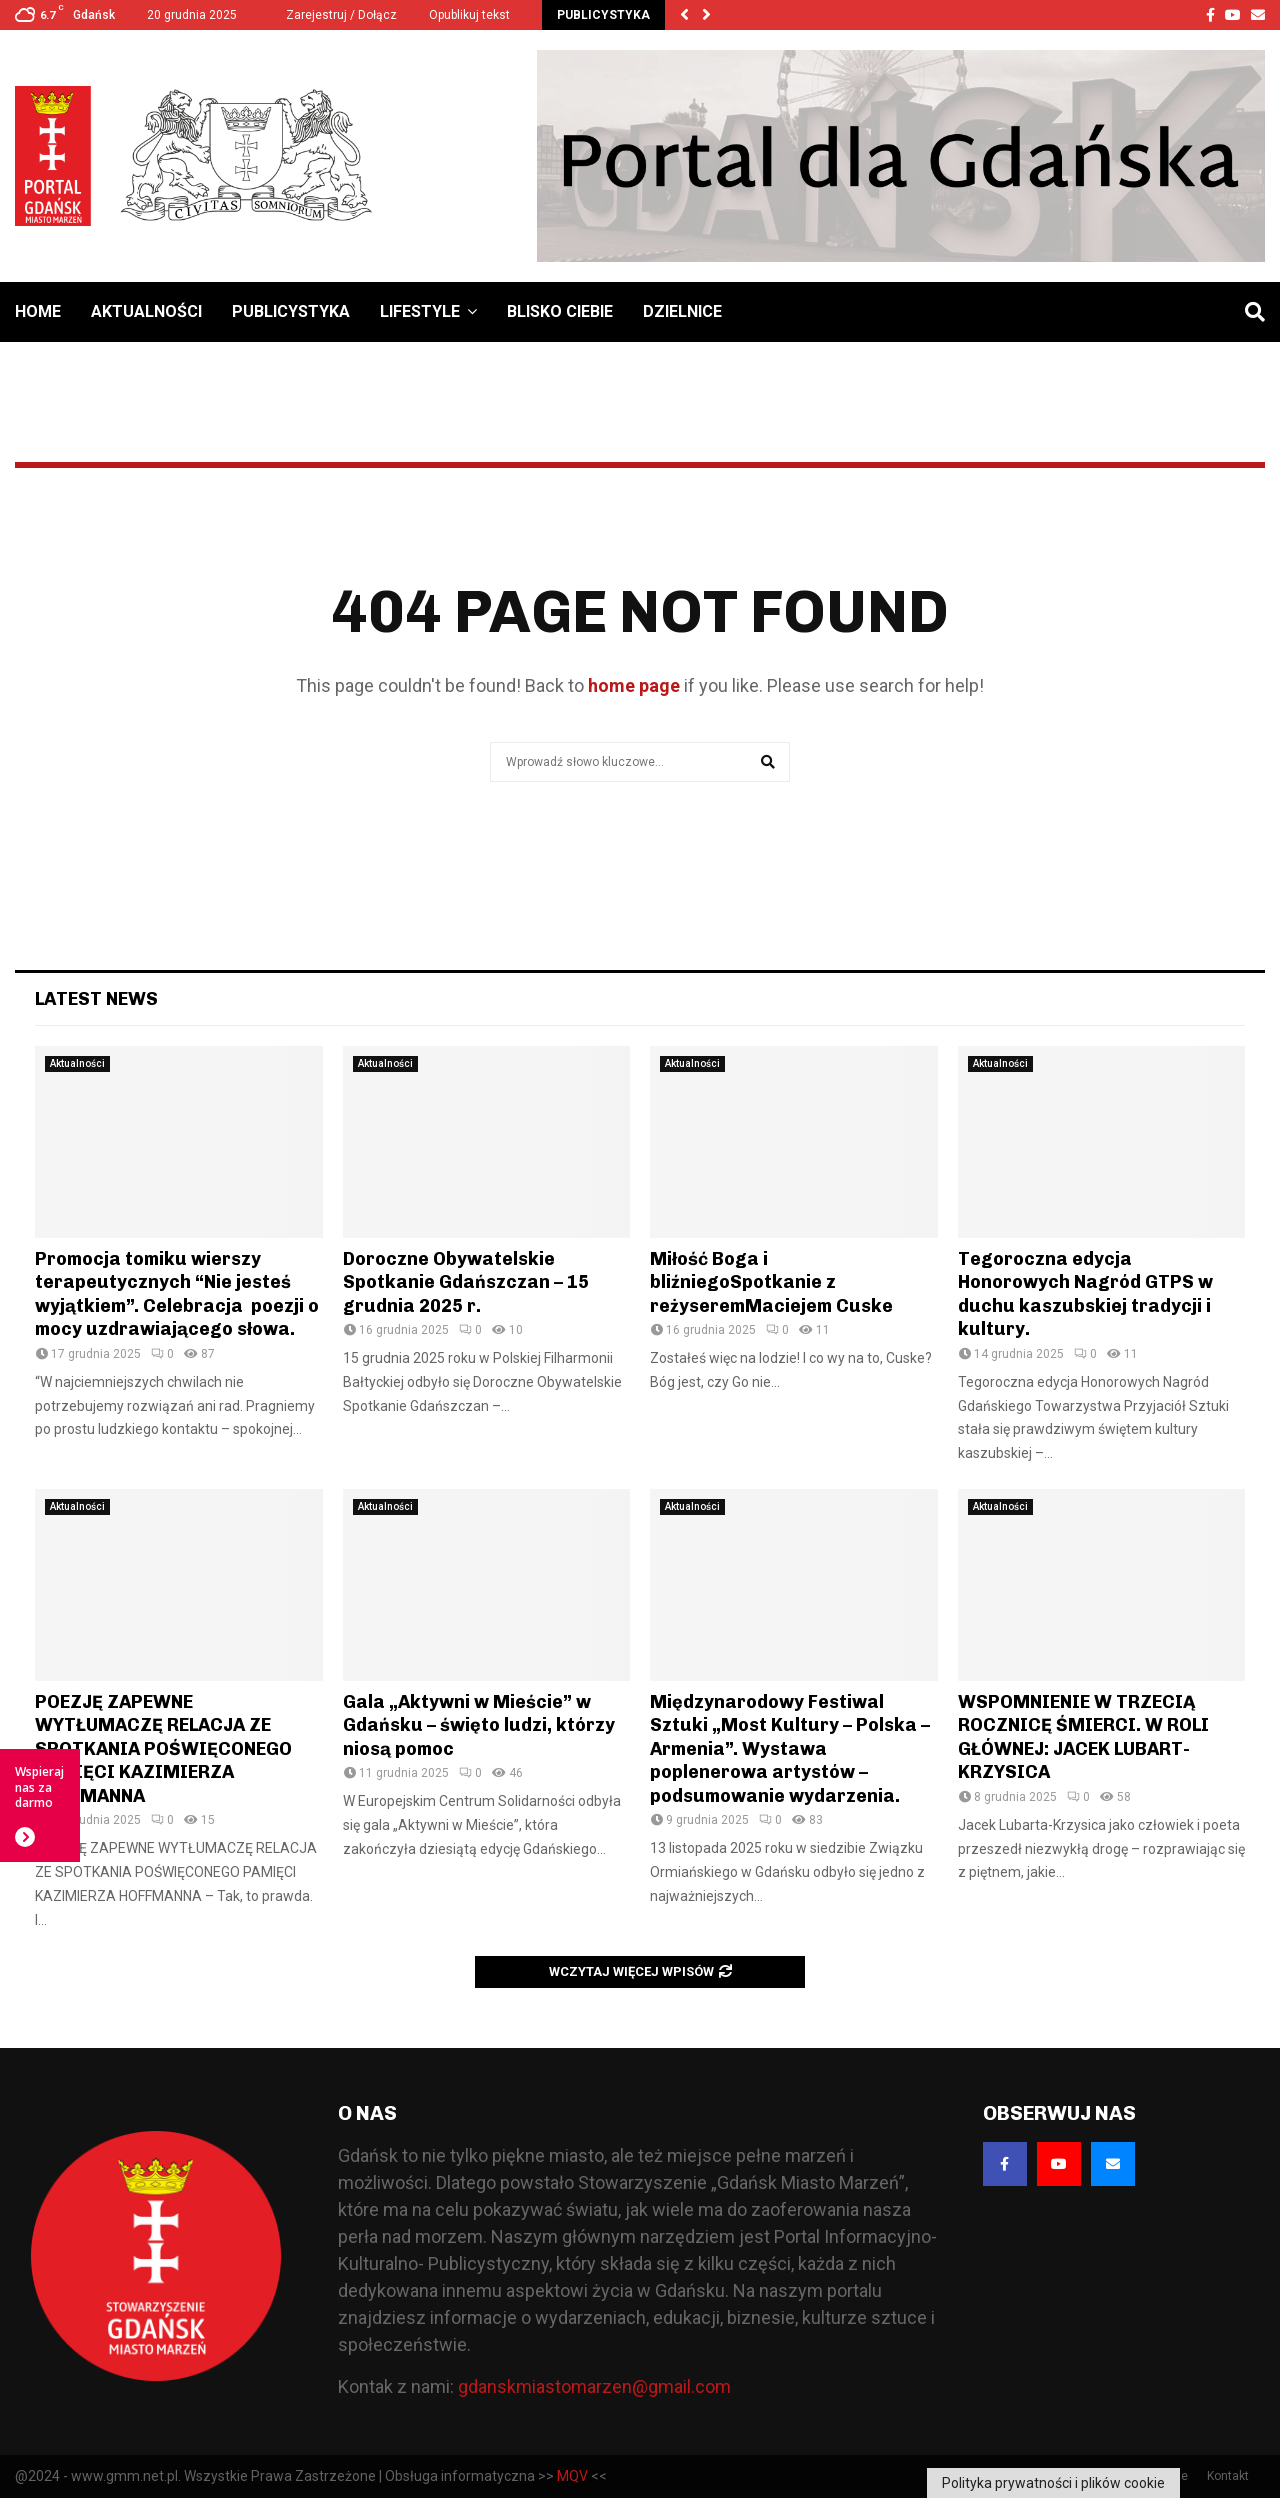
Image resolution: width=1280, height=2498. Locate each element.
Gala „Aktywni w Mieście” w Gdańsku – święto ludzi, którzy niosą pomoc (479, 1725)
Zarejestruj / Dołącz (333, 15)
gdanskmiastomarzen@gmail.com (594, 2386)
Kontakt (1228, 2476)
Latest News (96, 999)
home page (634, 685)
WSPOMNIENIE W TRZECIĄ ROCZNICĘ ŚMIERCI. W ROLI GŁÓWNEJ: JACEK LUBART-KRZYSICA (1083, 1737)
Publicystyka (291, 311)
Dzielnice (682, 311)
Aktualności (146, 311)
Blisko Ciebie (560, 311)
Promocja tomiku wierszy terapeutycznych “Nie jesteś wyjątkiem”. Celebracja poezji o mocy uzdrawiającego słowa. (177, 1294)
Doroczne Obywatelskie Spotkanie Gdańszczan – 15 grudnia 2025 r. (466, 1282)
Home (38, 311)
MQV (572, 2476)
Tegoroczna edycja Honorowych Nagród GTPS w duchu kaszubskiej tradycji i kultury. (1085, 1294)
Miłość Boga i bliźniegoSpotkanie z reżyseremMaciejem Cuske (771, 1282)
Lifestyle (420, 311)
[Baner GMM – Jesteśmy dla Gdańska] (901, 156)
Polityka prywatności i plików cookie (1053, 2483)
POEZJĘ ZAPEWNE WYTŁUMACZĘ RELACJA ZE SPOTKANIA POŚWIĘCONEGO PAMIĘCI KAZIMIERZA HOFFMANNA (163, 1749)
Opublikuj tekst (469, 15)
